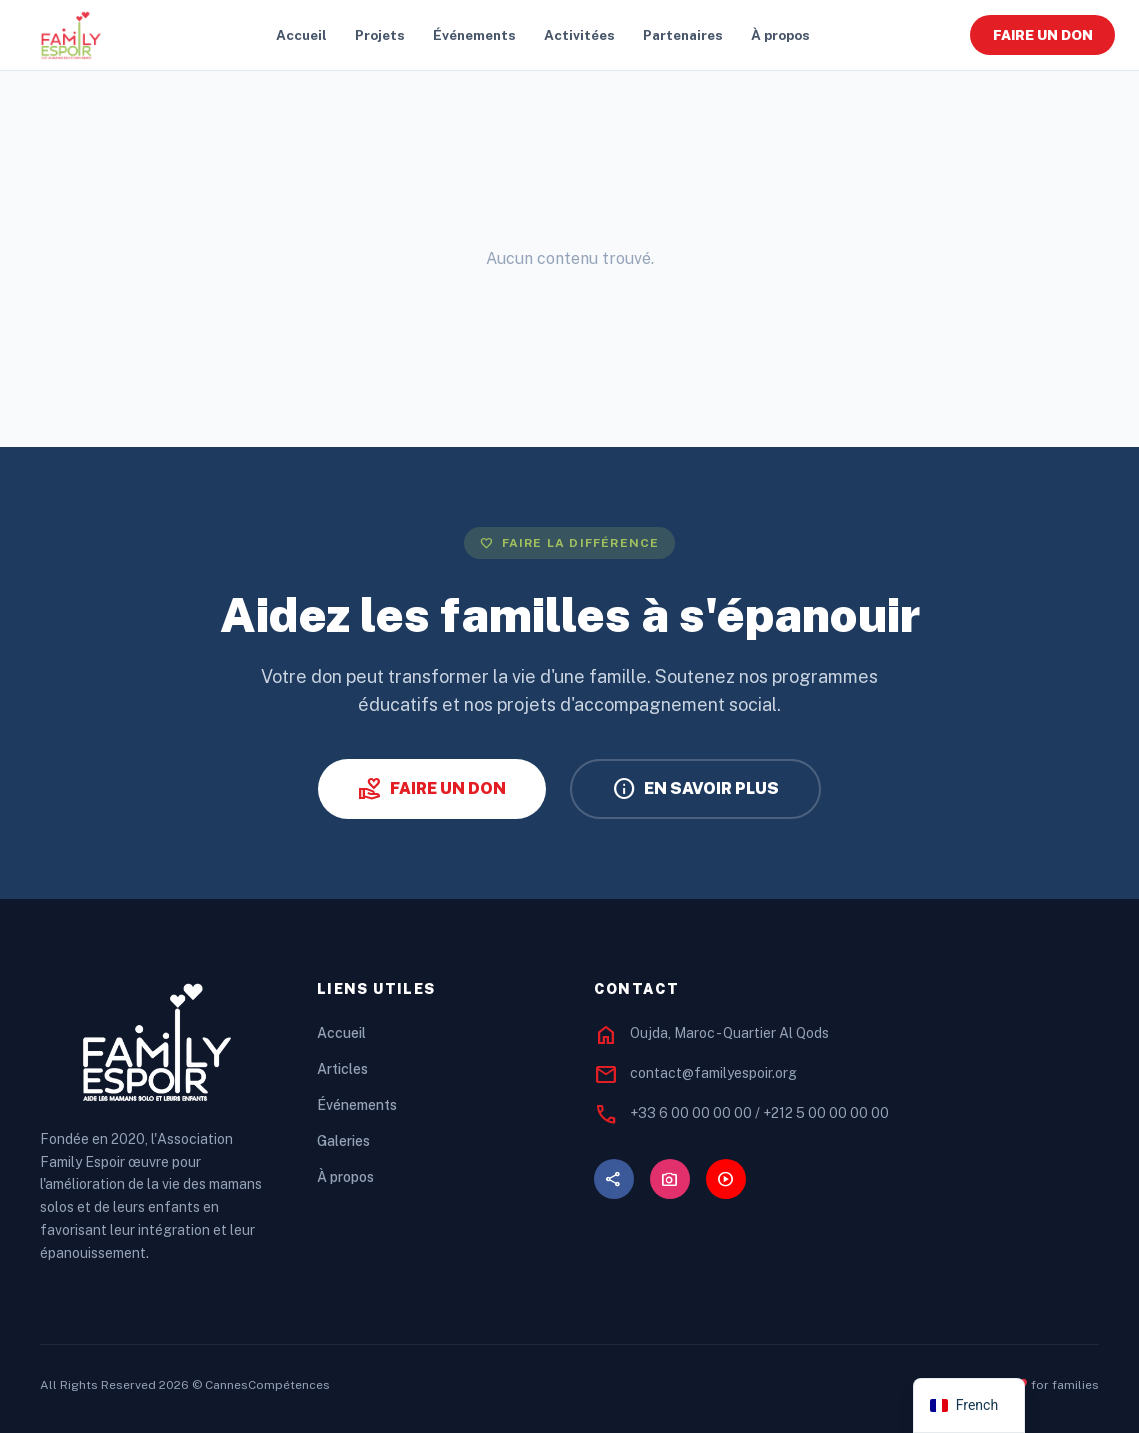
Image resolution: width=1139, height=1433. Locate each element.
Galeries (343, 1141)
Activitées (579, 35)
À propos (780, 35)
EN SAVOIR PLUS (695, 789)
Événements (474, 35)
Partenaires (683, 35)
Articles (342, 1069)
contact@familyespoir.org (713, 1073)
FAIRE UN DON (1043, 35)
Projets (380, 35)
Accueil (301, 35)
